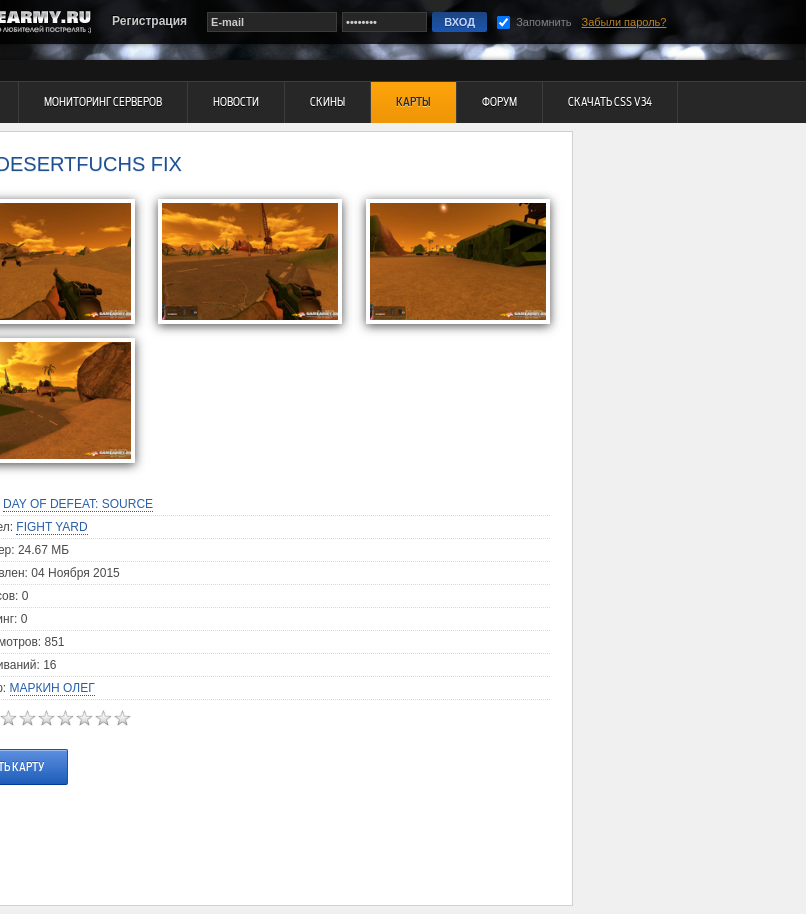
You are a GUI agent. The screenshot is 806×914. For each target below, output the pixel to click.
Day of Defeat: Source (78, 504)
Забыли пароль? (624, 22)
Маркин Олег (52, 688)
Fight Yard (51, 527)
